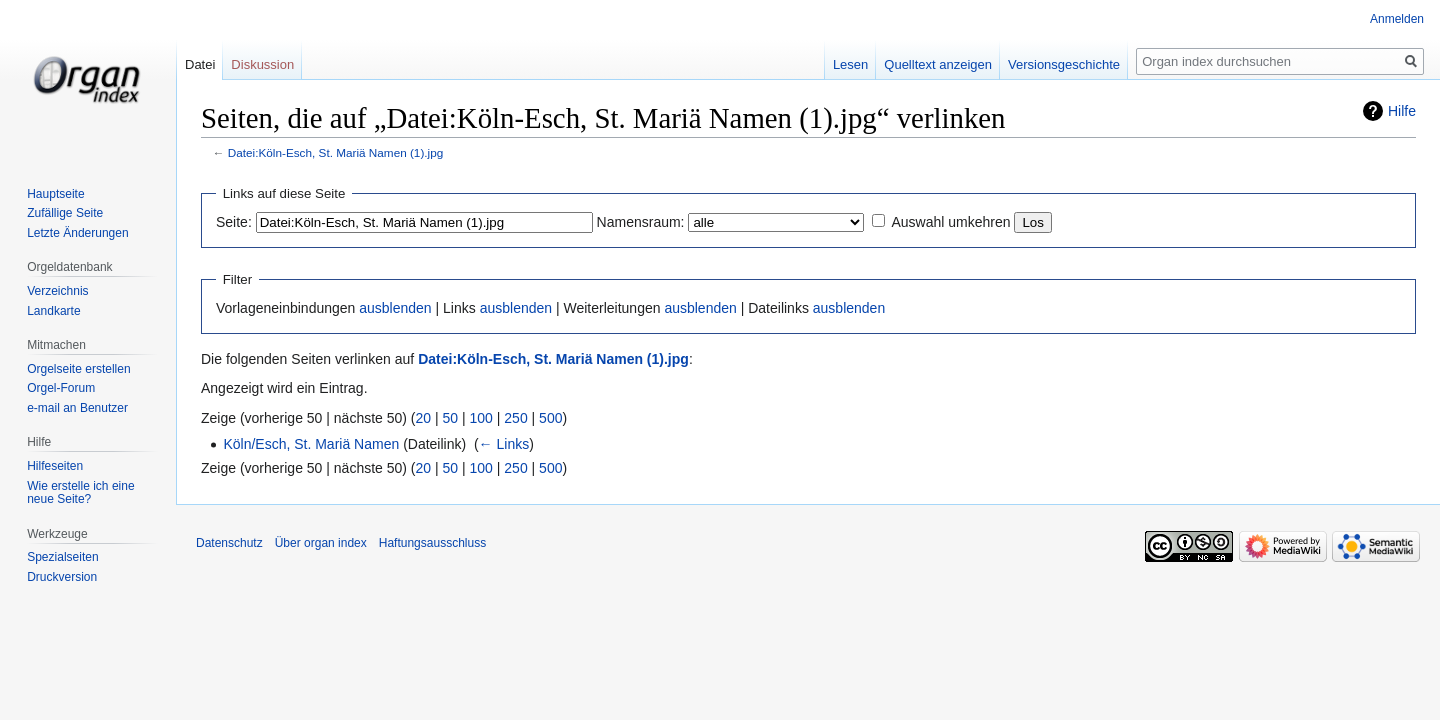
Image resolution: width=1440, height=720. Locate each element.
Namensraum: (641, 222)
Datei (200, 64)
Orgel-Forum (61, 388)
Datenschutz (229, 543)
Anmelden (1397, 19)
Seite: (234, 222)
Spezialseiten (62, 557)
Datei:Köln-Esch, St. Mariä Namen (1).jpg (336, 152)
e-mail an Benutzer (77, 408)
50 (451, 418)
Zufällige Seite (65, 213)
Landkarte (53, 311)
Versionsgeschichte (1064, 64)
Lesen (850, 64)
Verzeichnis (57, 291)
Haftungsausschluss (432, 543)
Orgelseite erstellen (78, 369)
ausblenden (395, 308)
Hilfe (1402, 111)
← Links (504, 444)
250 (515, 418)
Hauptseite (55, 194)
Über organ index (321, 543)
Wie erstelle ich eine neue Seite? (80, 493)
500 (550, 418)
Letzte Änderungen (77, 233)
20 (424, 418)
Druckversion (62, 577)
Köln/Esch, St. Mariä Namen (311, 444)
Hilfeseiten (55, 466)
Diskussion (262, 64)
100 (481, 418)
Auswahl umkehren (950, 222)
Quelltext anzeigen (938, 64)
